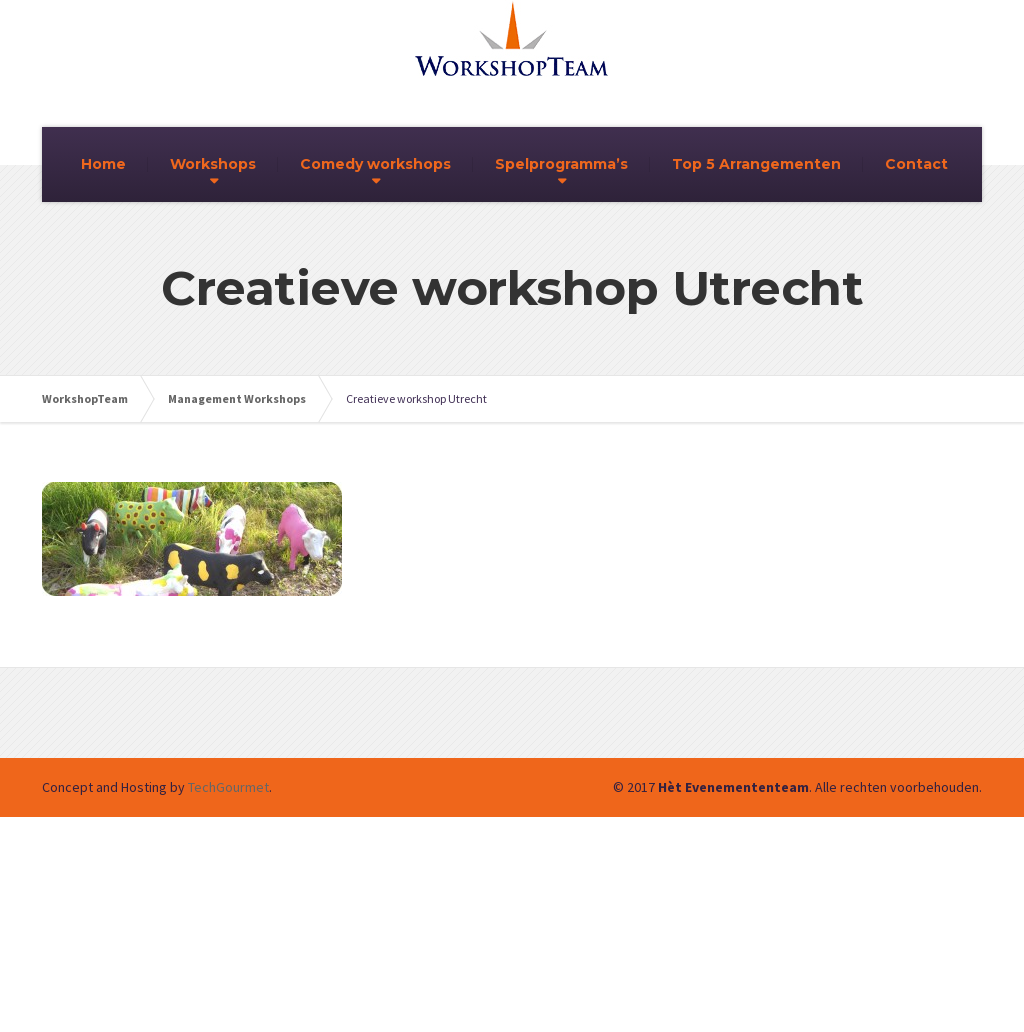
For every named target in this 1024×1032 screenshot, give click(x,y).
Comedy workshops (375, 164)
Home (103, 164)
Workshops (213, 164)
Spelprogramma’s (561, 164)
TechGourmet (228, 787)
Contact (916, 164)
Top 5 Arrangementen (756, 164)
